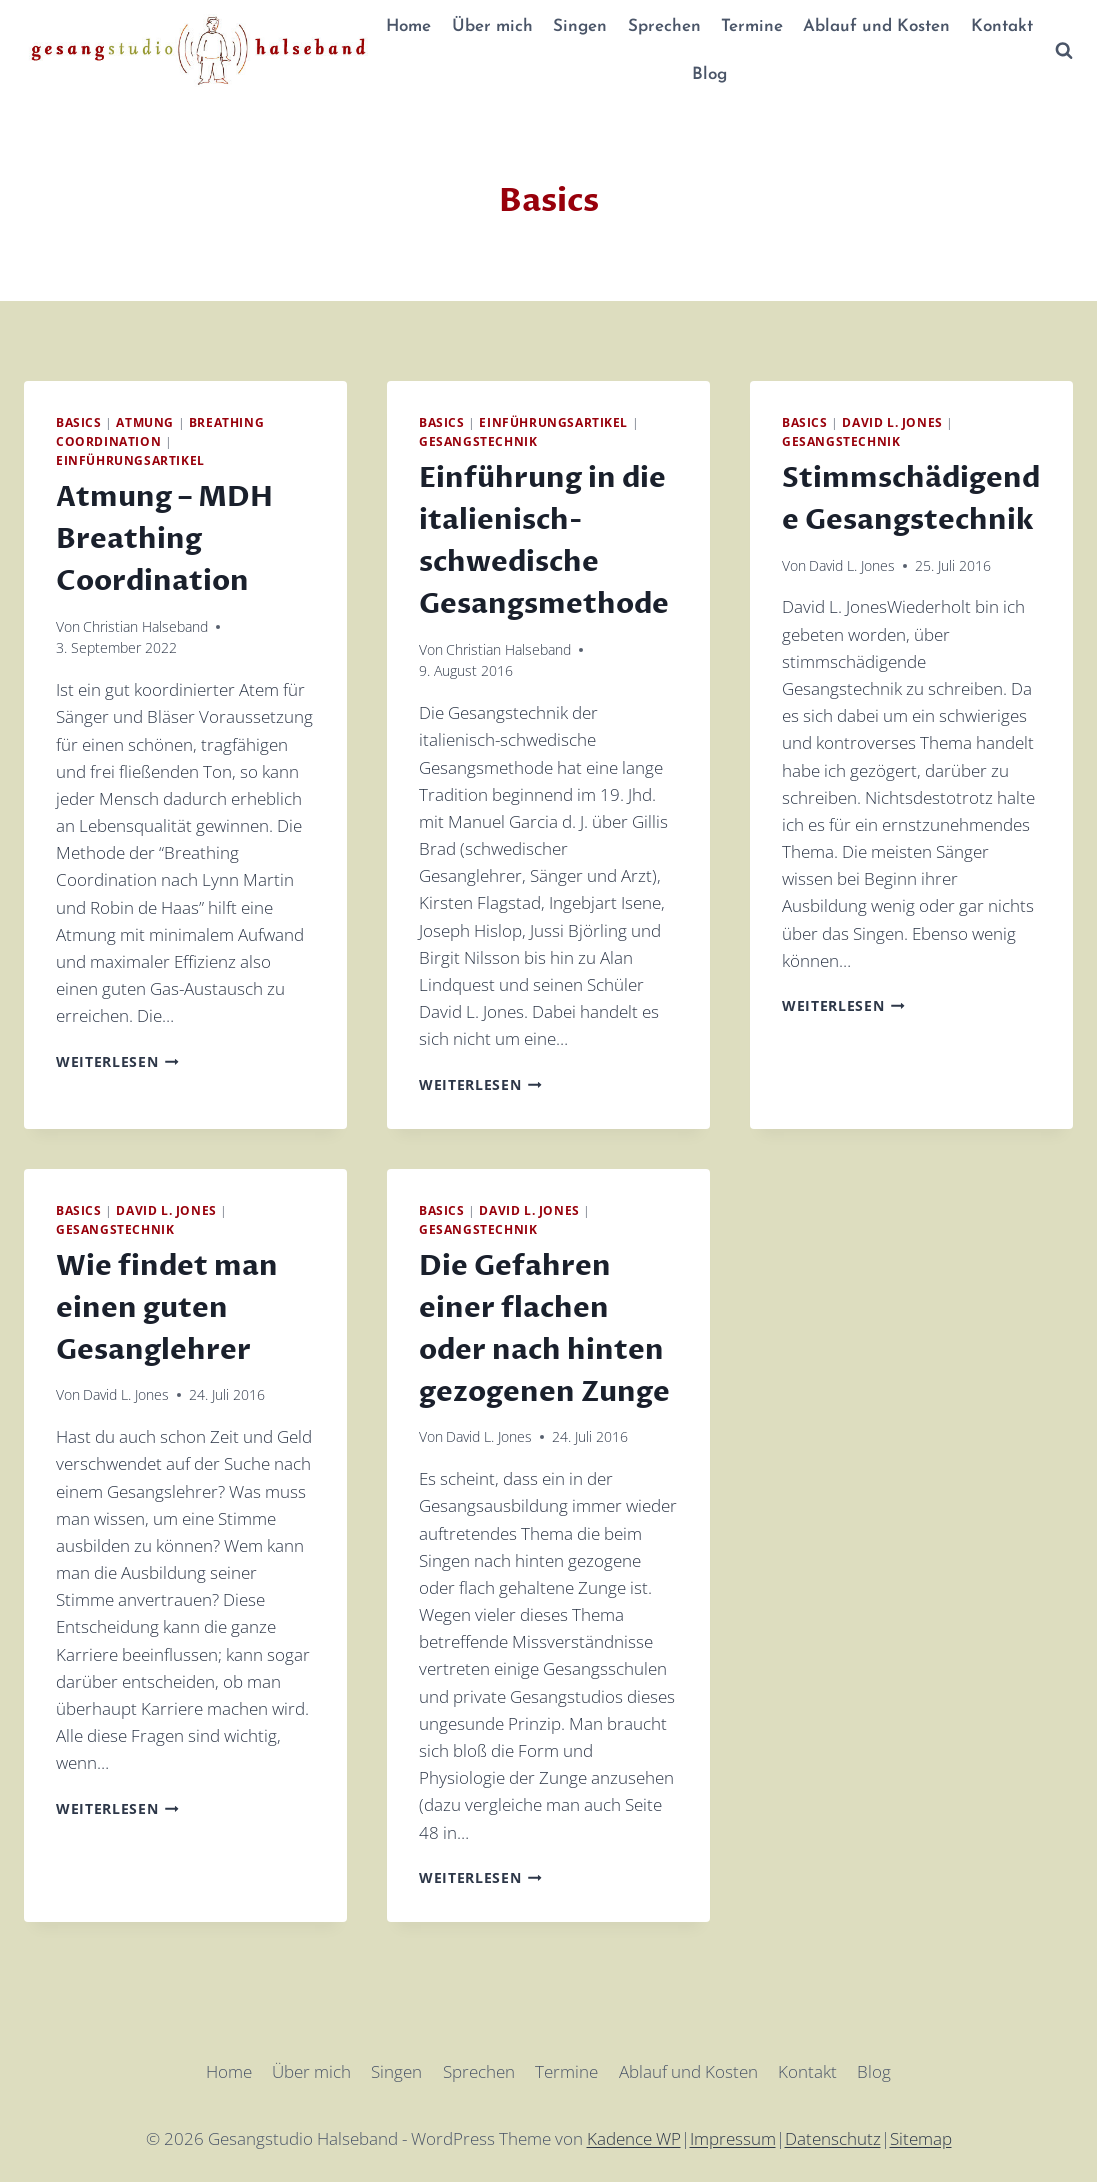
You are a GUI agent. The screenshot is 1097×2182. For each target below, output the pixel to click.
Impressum (733, 2138)
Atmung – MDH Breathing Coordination (164, 539)
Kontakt (1002, 26)
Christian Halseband (145, 626)
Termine (752, 26)
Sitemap (921, 2138)
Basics (79, 422)
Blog (709, 74)
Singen (580, 26)
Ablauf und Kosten (876, 26)
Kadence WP (634, 2138)
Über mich (492, 26)
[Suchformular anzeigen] (1064, 51)
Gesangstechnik (478, 441)
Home (408, 26)
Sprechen (664, 26)
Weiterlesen (117, 1061)
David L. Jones (892, 422)
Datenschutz (833, 2138)
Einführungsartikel (130, 460)
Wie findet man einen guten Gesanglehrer (167, 1308)
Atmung (145, 422)
